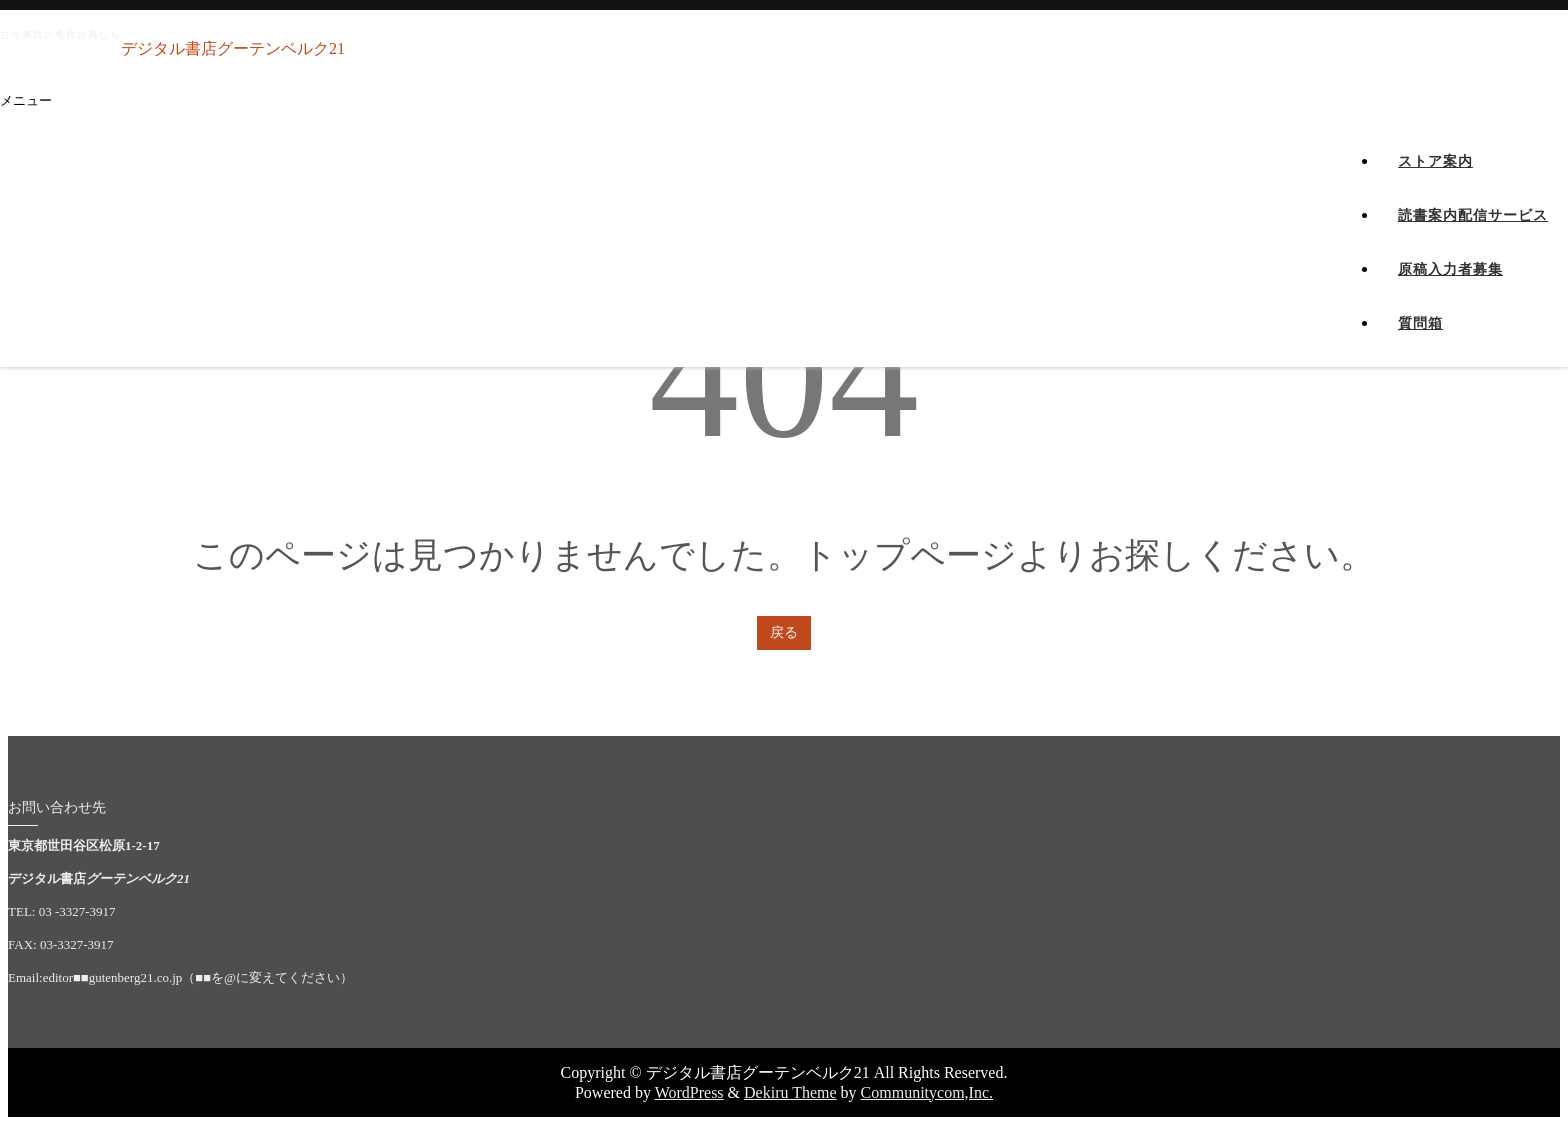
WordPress (689, 1092)
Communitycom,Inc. (927, 1092)
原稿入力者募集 (1450, 290)
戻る (784, 632)
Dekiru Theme (790, 1092)
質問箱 (1420, 344)
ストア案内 (1435, 182)
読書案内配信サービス (1473, 236)
